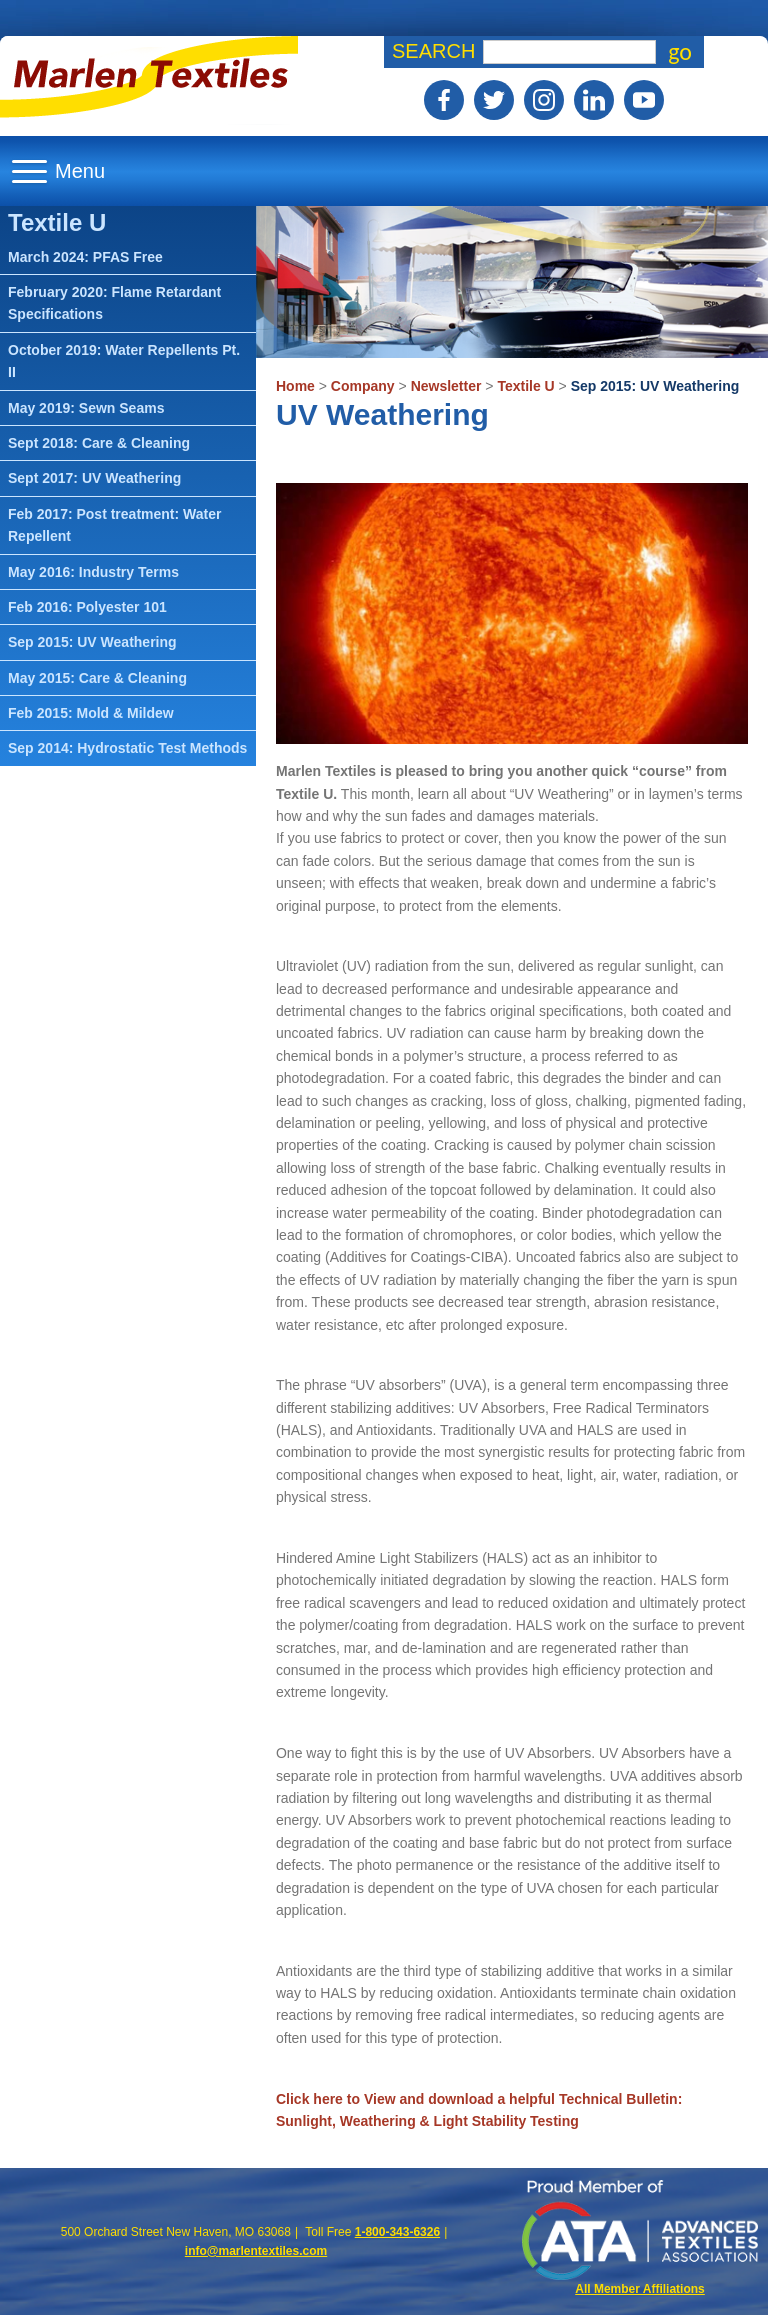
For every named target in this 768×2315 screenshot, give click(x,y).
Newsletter (446, 386)
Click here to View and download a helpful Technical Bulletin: (479, 2099)
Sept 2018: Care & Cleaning (99, 443)
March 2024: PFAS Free (85, 257)
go (680, 52)
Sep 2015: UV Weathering (655, 386)
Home (295, 386)
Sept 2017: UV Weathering (94, 478)
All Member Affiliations (640, 2289)
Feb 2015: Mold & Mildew (91, 713)
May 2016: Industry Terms (93, 572)
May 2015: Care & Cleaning (97, 678)
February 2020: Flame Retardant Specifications (114, 303)
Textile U (525, 386)
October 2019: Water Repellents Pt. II (124, 361)
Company (363, 386)
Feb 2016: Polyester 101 (87, 607)
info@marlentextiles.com (256, 2251)
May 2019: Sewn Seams (86, 408)
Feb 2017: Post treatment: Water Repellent (114, 525)
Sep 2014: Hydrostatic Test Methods (127, 748)
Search (433, 51)
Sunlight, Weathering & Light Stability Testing (427, 2121)
